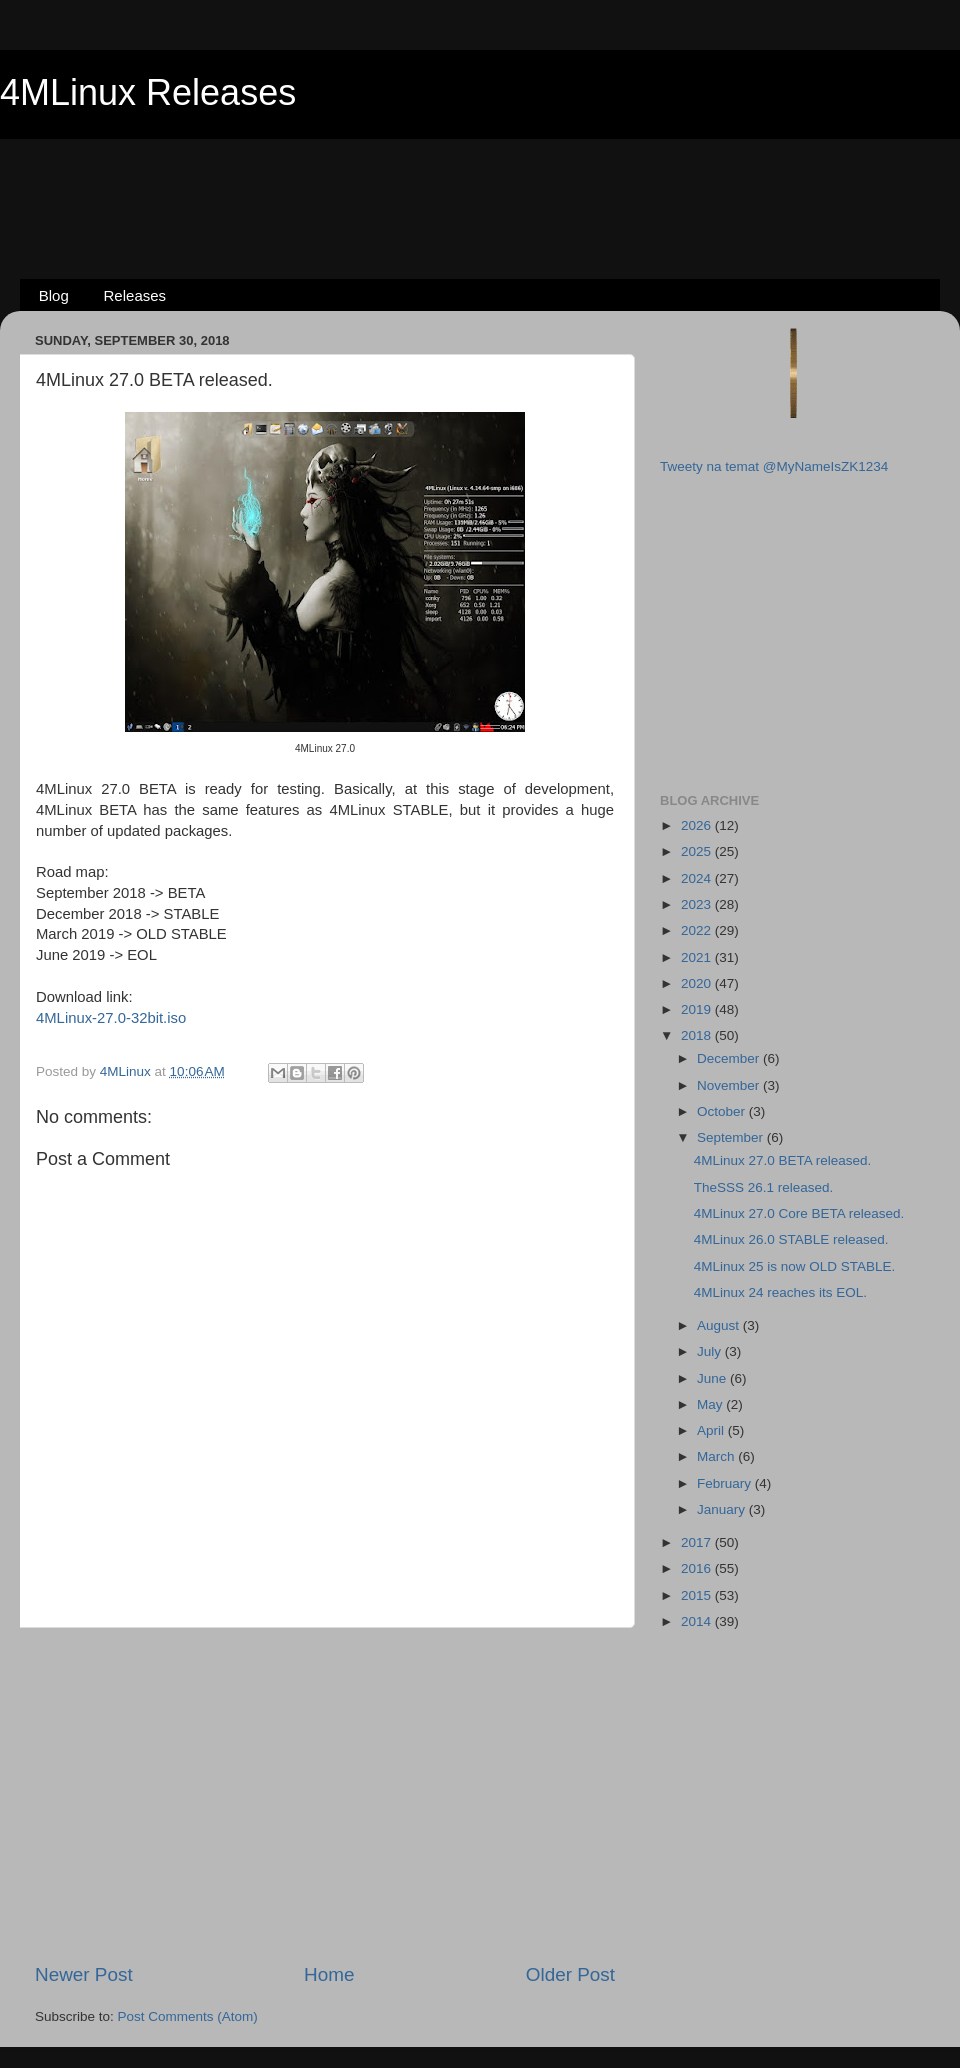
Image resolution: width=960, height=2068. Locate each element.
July (711, 1351)
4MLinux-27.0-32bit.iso (111, 1018)
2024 (698, 878)
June (713, 1378)
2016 (698, 1568)
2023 (698, 904)
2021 (698, 957)
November (730, 1085)
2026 (698, 825)
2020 (698, 983)
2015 (698, 1595)
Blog (54, 295)
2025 (698, 851)
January (723, 1509)
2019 (698, 1009)
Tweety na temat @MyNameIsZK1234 (774, 466)
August (720, 1325)
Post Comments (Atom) (188, 2016)
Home (329, 1974)
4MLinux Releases (148, 92)
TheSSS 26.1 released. (764, 1187)
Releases (135, 295)
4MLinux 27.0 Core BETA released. (799, 1213)
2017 (698, 1542)
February (726, 1483)
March (717, 1456)
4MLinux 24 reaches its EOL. (780, 1292)
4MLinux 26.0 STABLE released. (791, 1239)
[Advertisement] (480, 176)
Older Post (570, 1974)
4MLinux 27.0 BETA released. (783, 1160)
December (730, 1058)
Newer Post (84, 1974)
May (711, 1404)
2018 (698, 1035)
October (723, 1111)
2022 (698, 930)
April (712, 1430)
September (732, 1137)
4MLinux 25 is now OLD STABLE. (795, 1266)
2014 (698, 1621)
